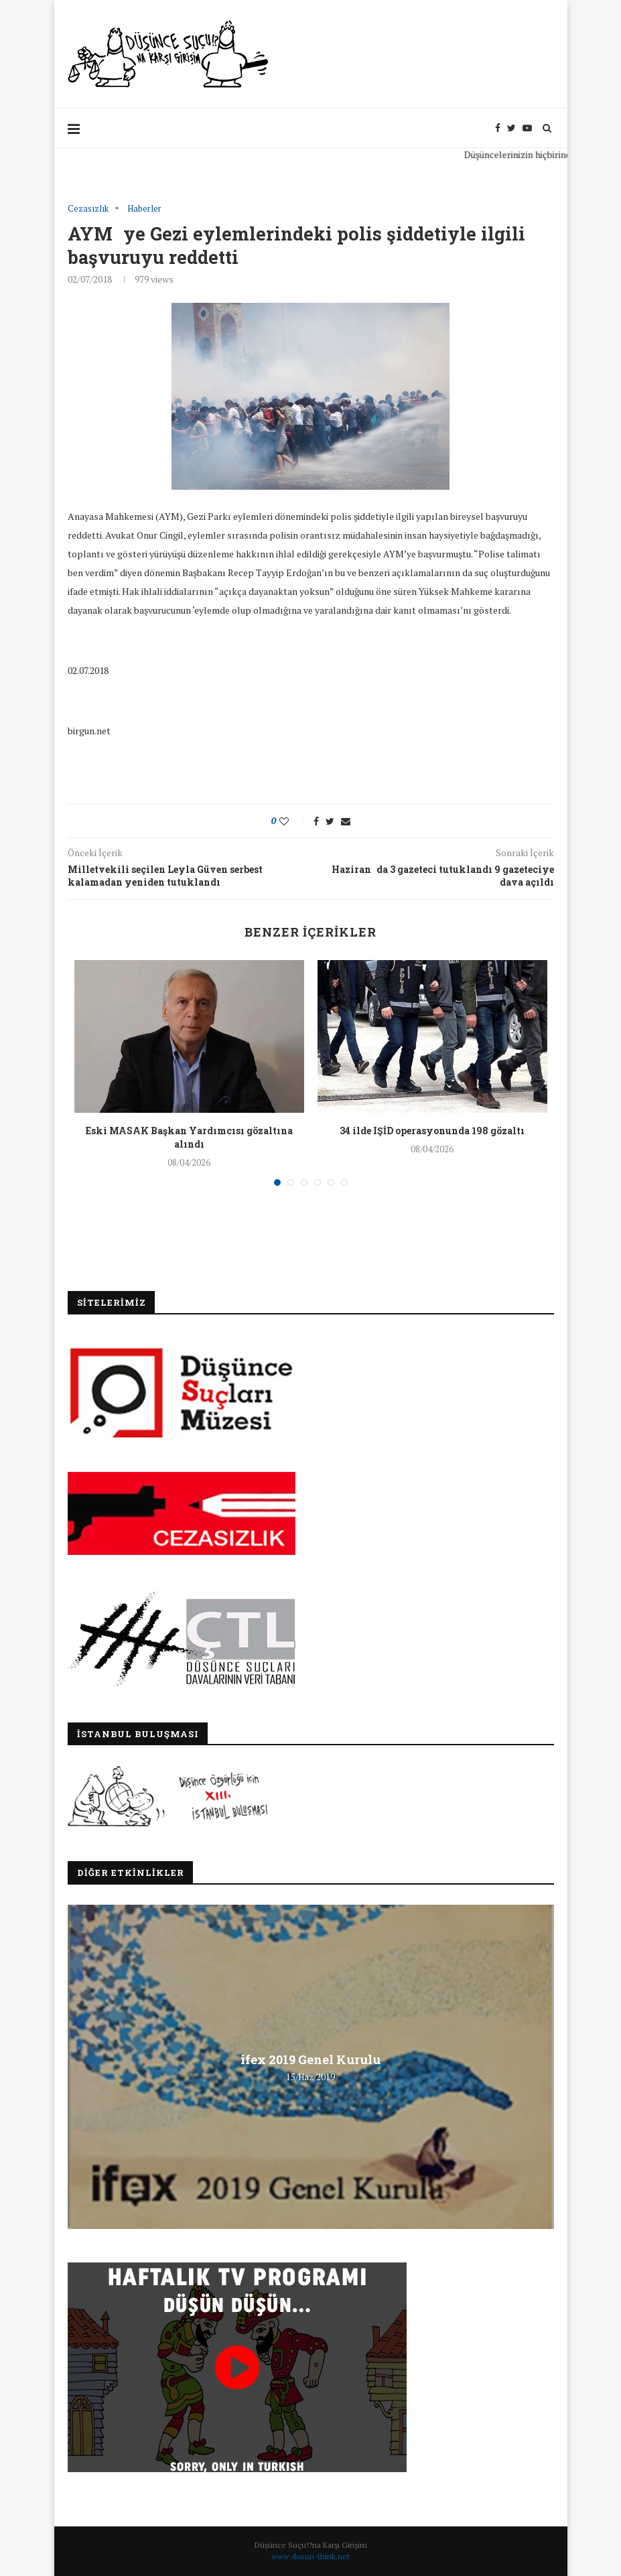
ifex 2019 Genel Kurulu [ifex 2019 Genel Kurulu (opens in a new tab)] (310, 2059)
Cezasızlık (88, 209)
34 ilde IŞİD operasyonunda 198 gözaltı (432, 1130)
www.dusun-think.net (310, 2556)
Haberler (144, 209)
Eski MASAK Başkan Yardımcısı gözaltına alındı (189, 1137)
